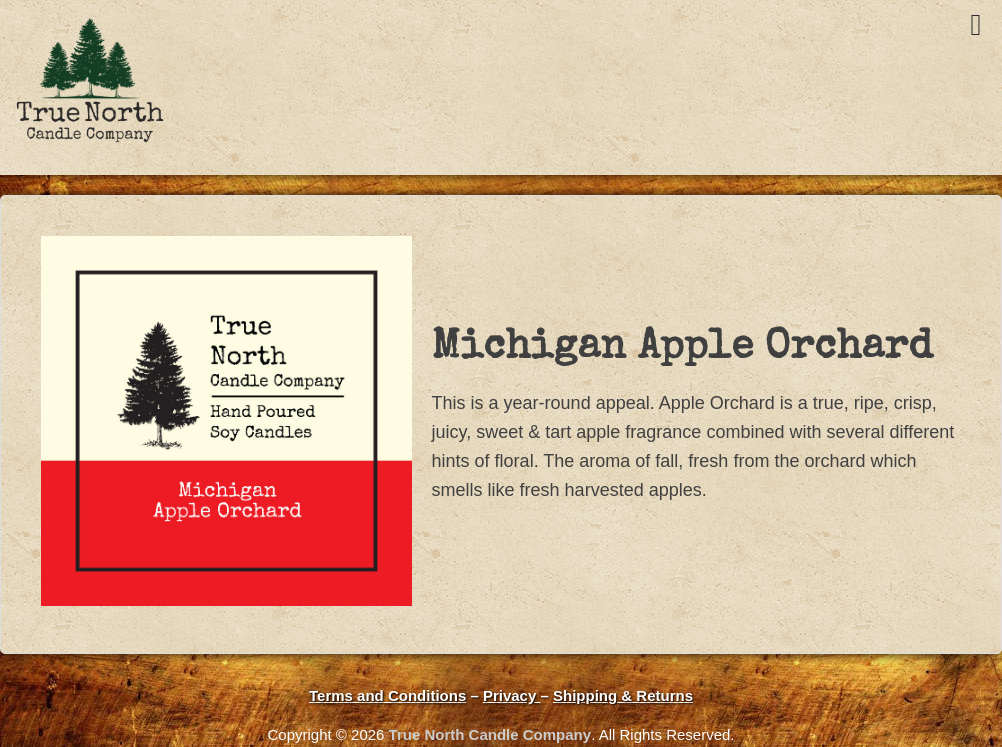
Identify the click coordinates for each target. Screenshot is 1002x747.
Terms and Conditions (387, 695)
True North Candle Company (490, 734)
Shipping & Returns (623, 695)
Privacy (512, 695)
